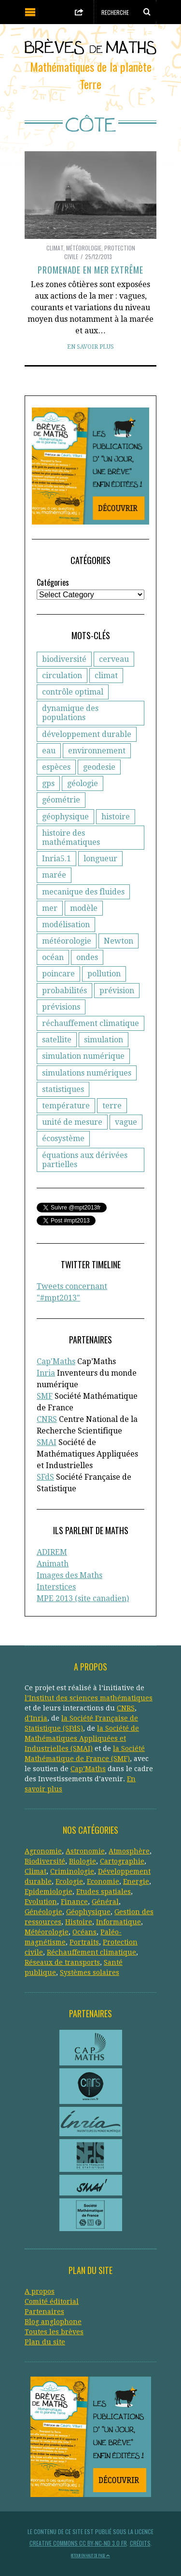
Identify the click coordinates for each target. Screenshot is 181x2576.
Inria (46, 1373)
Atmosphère (129, 1851)
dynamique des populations (70, 713)
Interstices (56, 1586)
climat (106, 675)
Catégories (53, 582)
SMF (45, 1396)
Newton (118, 941)
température (66, 1105)
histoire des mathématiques (71, 837)
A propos (40, 2291)
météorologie (66, 941)
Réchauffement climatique (91, 1952)
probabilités (64, 990)
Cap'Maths (56, 1361)
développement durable (86, 734)
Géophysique (88, 1912)
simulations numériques (86, 1073)
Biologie (82, 1861)
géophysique (65, 816)
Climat (54, 248)
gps (48, 783)
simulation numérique (83, 1056)
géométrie (61, 799)
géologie (82, 783)
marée (54, 875)
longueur (100, 858)
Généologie (43, 1912)
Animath (53, 1563)
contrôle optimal (72, 692)
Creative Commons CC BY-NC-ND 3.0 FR (78, 2543)
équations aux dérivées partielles (84, 1160)
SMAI (46, 1442)
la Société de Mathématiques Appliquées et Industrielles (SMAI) (82, 1738)
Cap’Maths (88, 1769)
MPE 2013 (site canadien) (83, 1598)
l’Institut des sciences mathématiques (89, 1698)
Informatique (118, 1922)
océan (53, 957)
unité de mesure (72, 1122)
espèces (56, 767)
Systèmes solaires (89, 1972)
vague (126, 1122)
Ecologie (69, 1881)
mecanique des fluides (83, 891)
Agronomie (43, 1851)
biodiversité (64, 659)
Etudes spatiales (103, 1891)
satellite (56, 1039)
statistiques (63, 1089)
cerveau (114, 659)
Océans (84, 1932)
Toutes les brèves (54, 2332)
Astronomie (85, 1851)
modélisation (66, 924)
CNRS (47, 1419)
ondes (87, 957)
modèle (83, 908)
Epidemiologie (48, 1891)
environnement (96, 750)
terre (112, 1105)
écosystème (63, 1138)
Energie (136, 1881)
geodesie (99, 767)
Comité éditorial (52, 2301)
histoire (115, 816)
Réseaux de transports (62, 1962)
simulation (103, 1039)
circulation (62, 675)
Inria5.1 (56, 858)
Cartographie (122, 1861)
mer (49, 908)
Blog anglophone (53, 2322)
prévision (116, 990)
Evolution (41, 1902)
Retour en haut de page (90, 2555)
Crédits (140, 2543)
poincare (58, 973)
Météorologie (83, 248)
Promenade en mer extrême (90, 269)
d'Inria (36, 1718)
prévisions (61, 1007)
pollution (104, 973)
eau (49, 750)
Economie (103, 1881)
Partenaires (44, 2311)
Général (105, 1902)
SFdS (45, 1477)
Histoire (78, 1922)
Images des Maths (69, 1575)
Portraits (84, 1942)
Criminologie (72, 1871)
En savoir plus (90, 347)
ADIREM (52, 1552)
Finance (74, 1902)
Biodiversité (45, 1861)
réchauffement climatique (90, 1023)
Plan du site (45, 2342)
